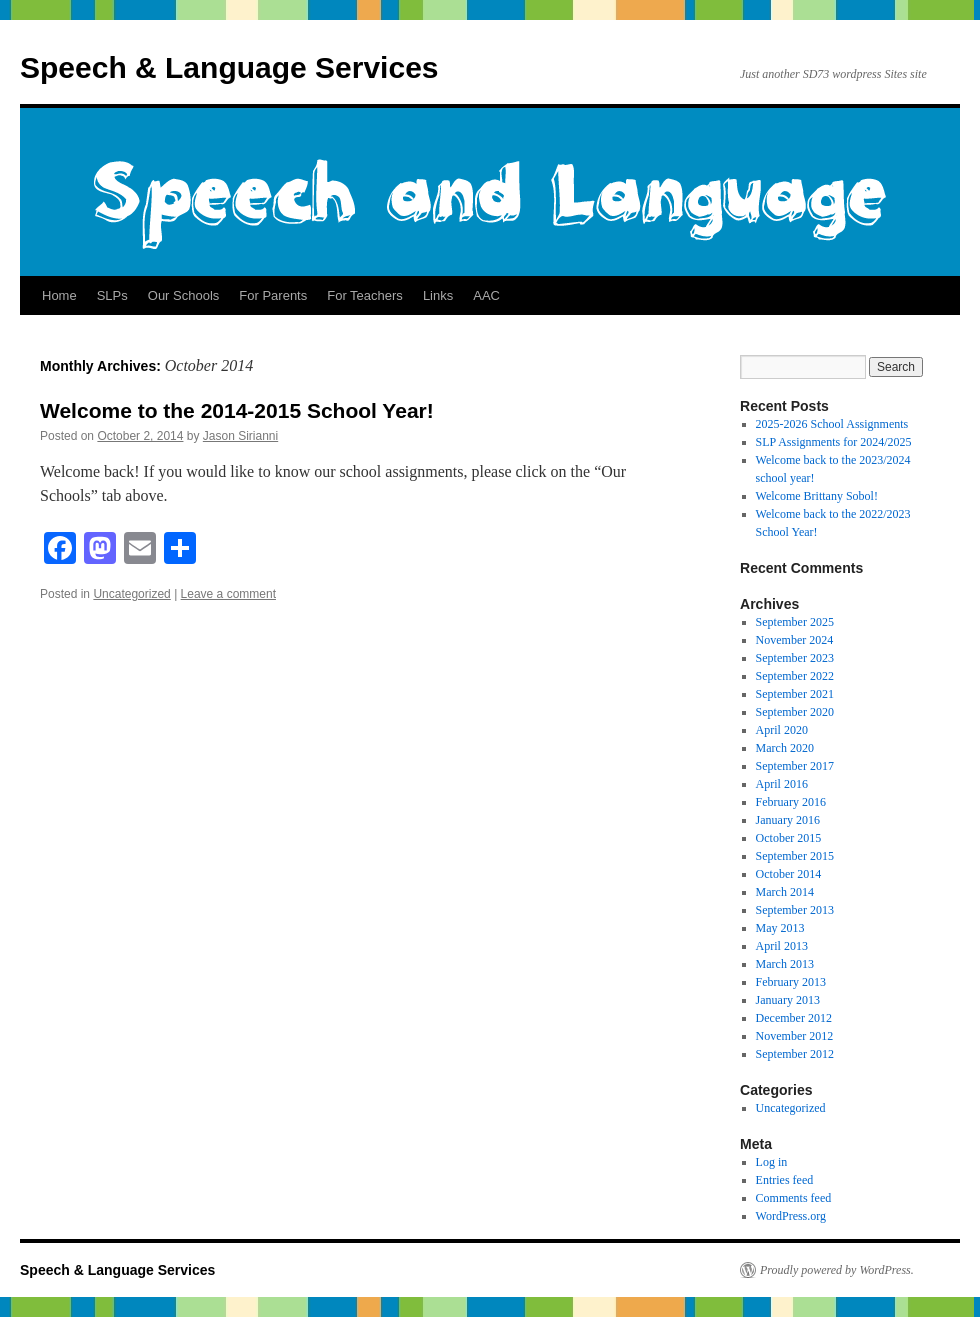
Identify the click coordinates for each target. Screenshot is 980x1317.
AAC (486, 295)
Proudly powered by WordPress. (837, 1270)
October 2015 (789, 838)
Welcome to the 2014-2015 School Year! (237, 410)
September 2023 (795, 658)
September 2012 (795, 1054)
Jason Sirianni (240, 436)
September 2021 (795, 694)
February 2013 (791, 982)
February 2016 (791, 802)
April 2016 (782, 784)
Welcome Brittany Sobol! (817, 496)
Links (438, 295)
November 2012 (795, 1036)
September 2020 (795, 712)
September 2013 (795, 910)
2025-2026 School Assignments (832, 424)
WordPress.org (791, 1216)
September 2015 (795, 856)
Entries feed (785, 1180)
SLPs (112, 295)
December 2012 (794, 1018)
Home (59, 295)
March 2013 (785, 964)
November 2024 (795, 640)
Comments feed (794, 1198)
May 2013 (780, 928)
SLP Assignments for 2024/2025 (834, 442)
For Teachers (365, 295)
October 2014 (789, 874)
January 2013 (788, 1000)
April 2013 (782, 946)
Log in (772, 1162)
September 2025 (795, 622)
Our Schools (184, 295)
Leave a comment (228, 594)
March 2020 (785, 748)
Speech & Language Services (229, 67)
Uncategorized (131, 594)
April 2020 (782, 730)
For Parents (273, 295)
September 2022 (795, 676)
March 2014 (785, 892)
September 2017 (795, 766)
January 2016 (788, 820)
